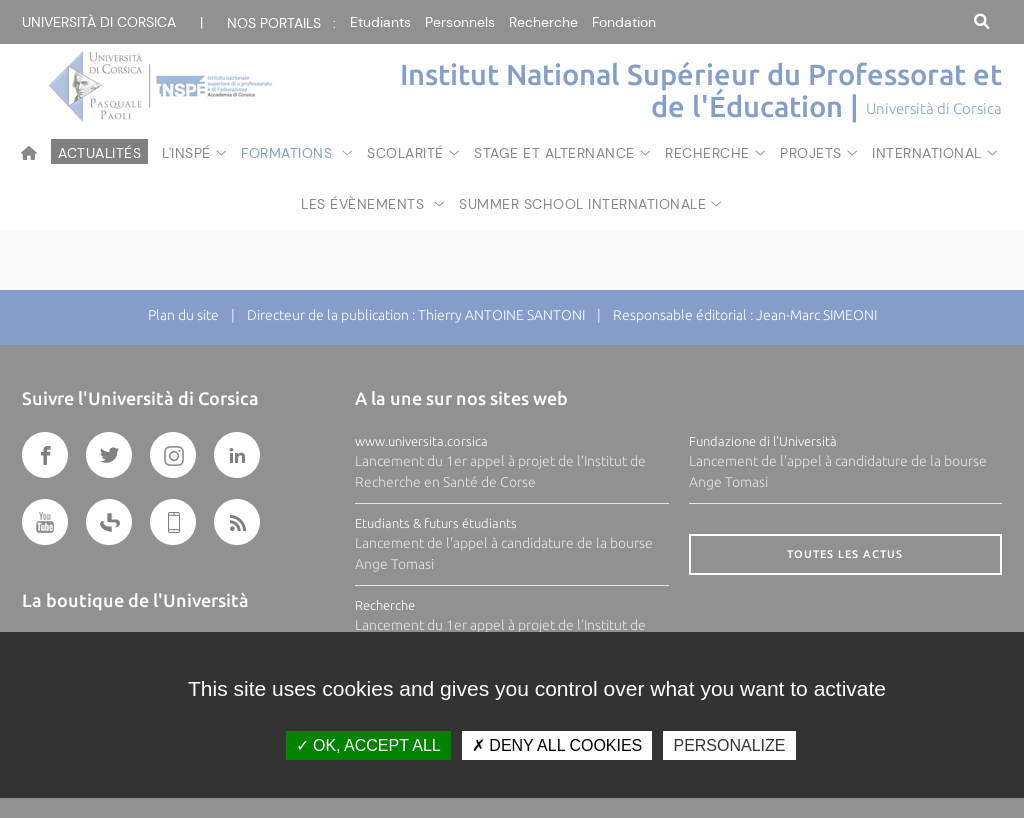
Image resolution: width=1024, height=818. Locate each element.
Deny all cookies (557, 745)
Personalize (729, 745)
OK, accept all (368, 745)
